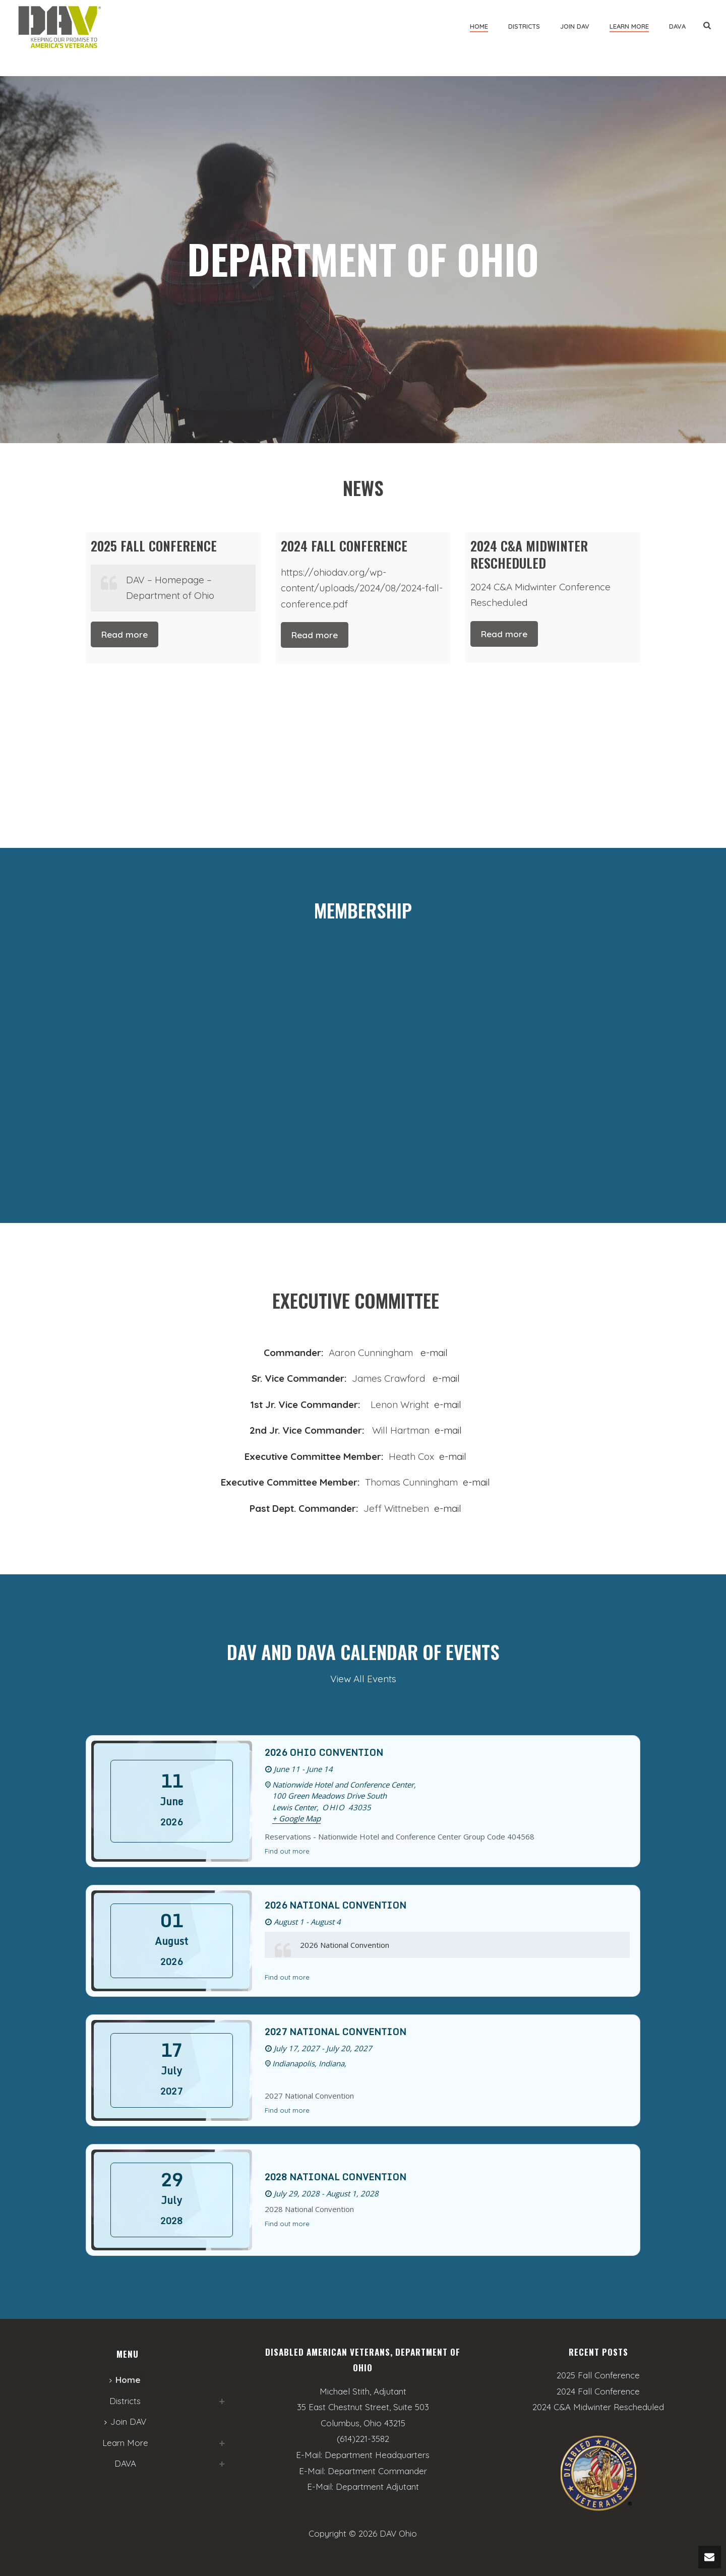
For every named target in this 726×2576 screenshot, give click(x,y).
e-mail (434, 1352)
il (464, 1456)
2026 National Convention (335, 1905)
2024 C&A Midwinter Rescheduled (598, 2407)
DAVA (677, 26)
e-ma (449, 1456)
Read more (124, 634)
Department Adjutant (377, 2486)
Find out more (287, 1851)
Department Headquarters (377, 2454)
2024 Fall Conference (598, 2391)
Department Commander (377, 2471)
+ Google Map (296, 1818)
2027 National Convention (335, 2031)
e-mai (445, 1404)
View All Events (363, 1679)
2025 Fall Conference (598, 2375)
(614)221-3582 (363, 2438)
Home (479, 26)
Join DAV (574, 26)
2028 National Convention (335, 2176)
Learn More (629, 26)
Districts (524, 26)
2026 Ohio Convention (324, 1752)
